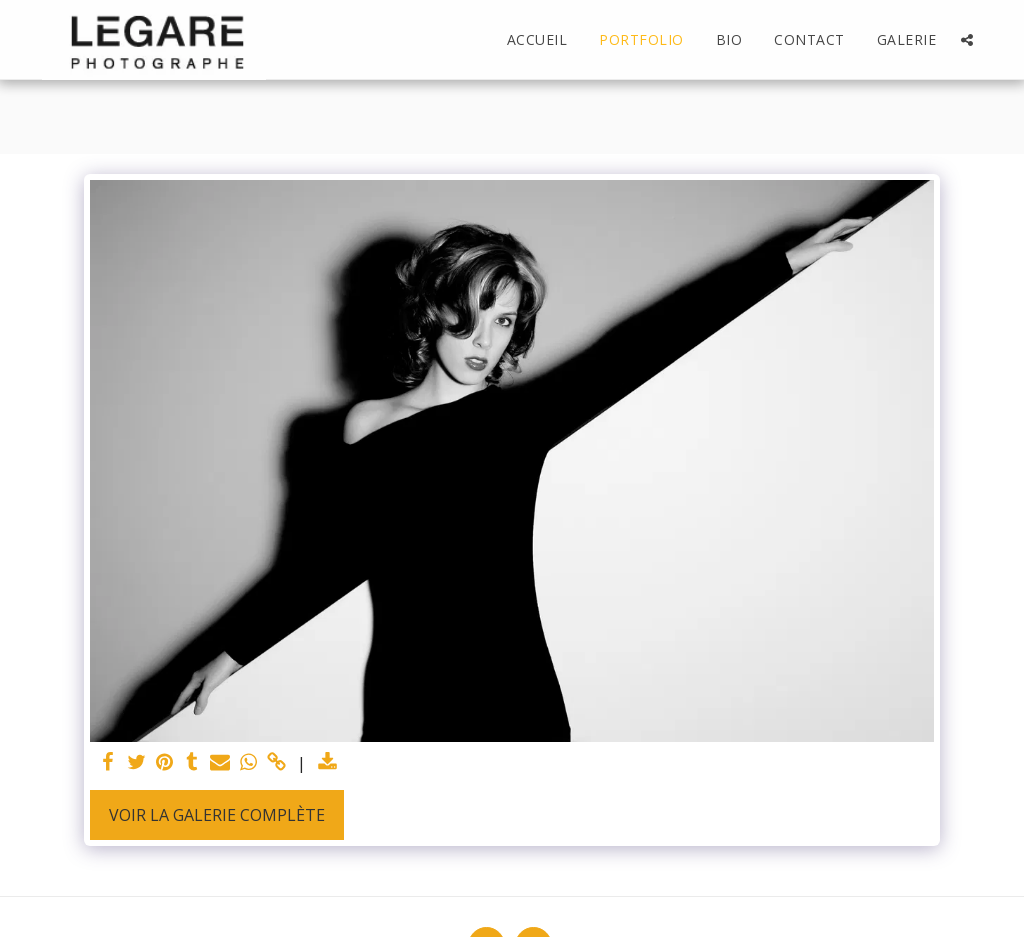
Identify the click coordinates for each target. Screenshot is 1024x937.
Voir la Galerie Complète (217, 815)
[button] (967, 40)
